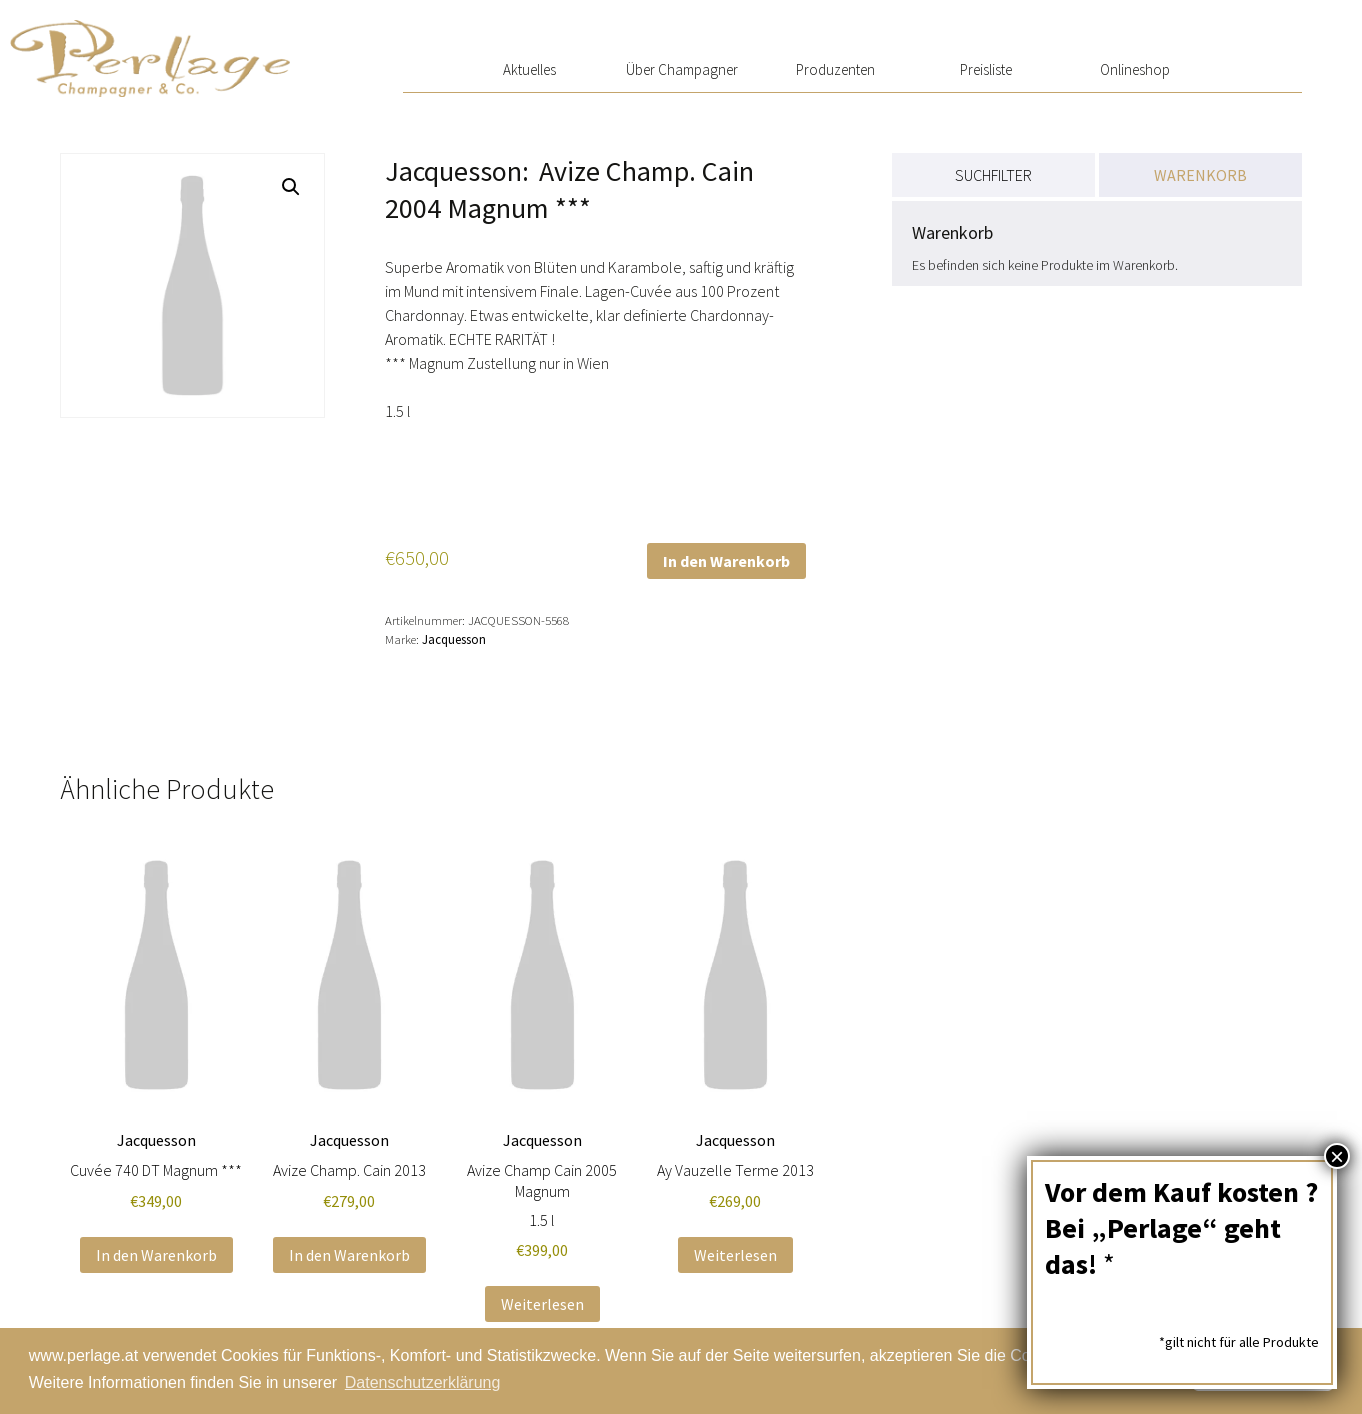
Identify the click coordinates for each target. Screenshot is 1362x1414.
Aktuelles (529, 69)
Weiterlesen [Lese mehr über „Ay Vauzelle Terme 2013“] (735, 1255)
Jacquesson (454, 639)
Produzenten (835, 69)
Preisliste (986, 69)
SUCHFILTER (993, 175)
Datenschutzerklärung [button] (423, 1382)
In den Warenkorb (726, 561)
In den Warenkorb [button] (156, 1255)
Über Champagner (682, 69)
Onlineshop (1135, 69)
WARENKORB (1200, 175)
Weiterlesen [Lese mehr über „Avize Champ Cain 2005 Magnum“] (542, 1304)
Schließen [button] (1263, 1371)
